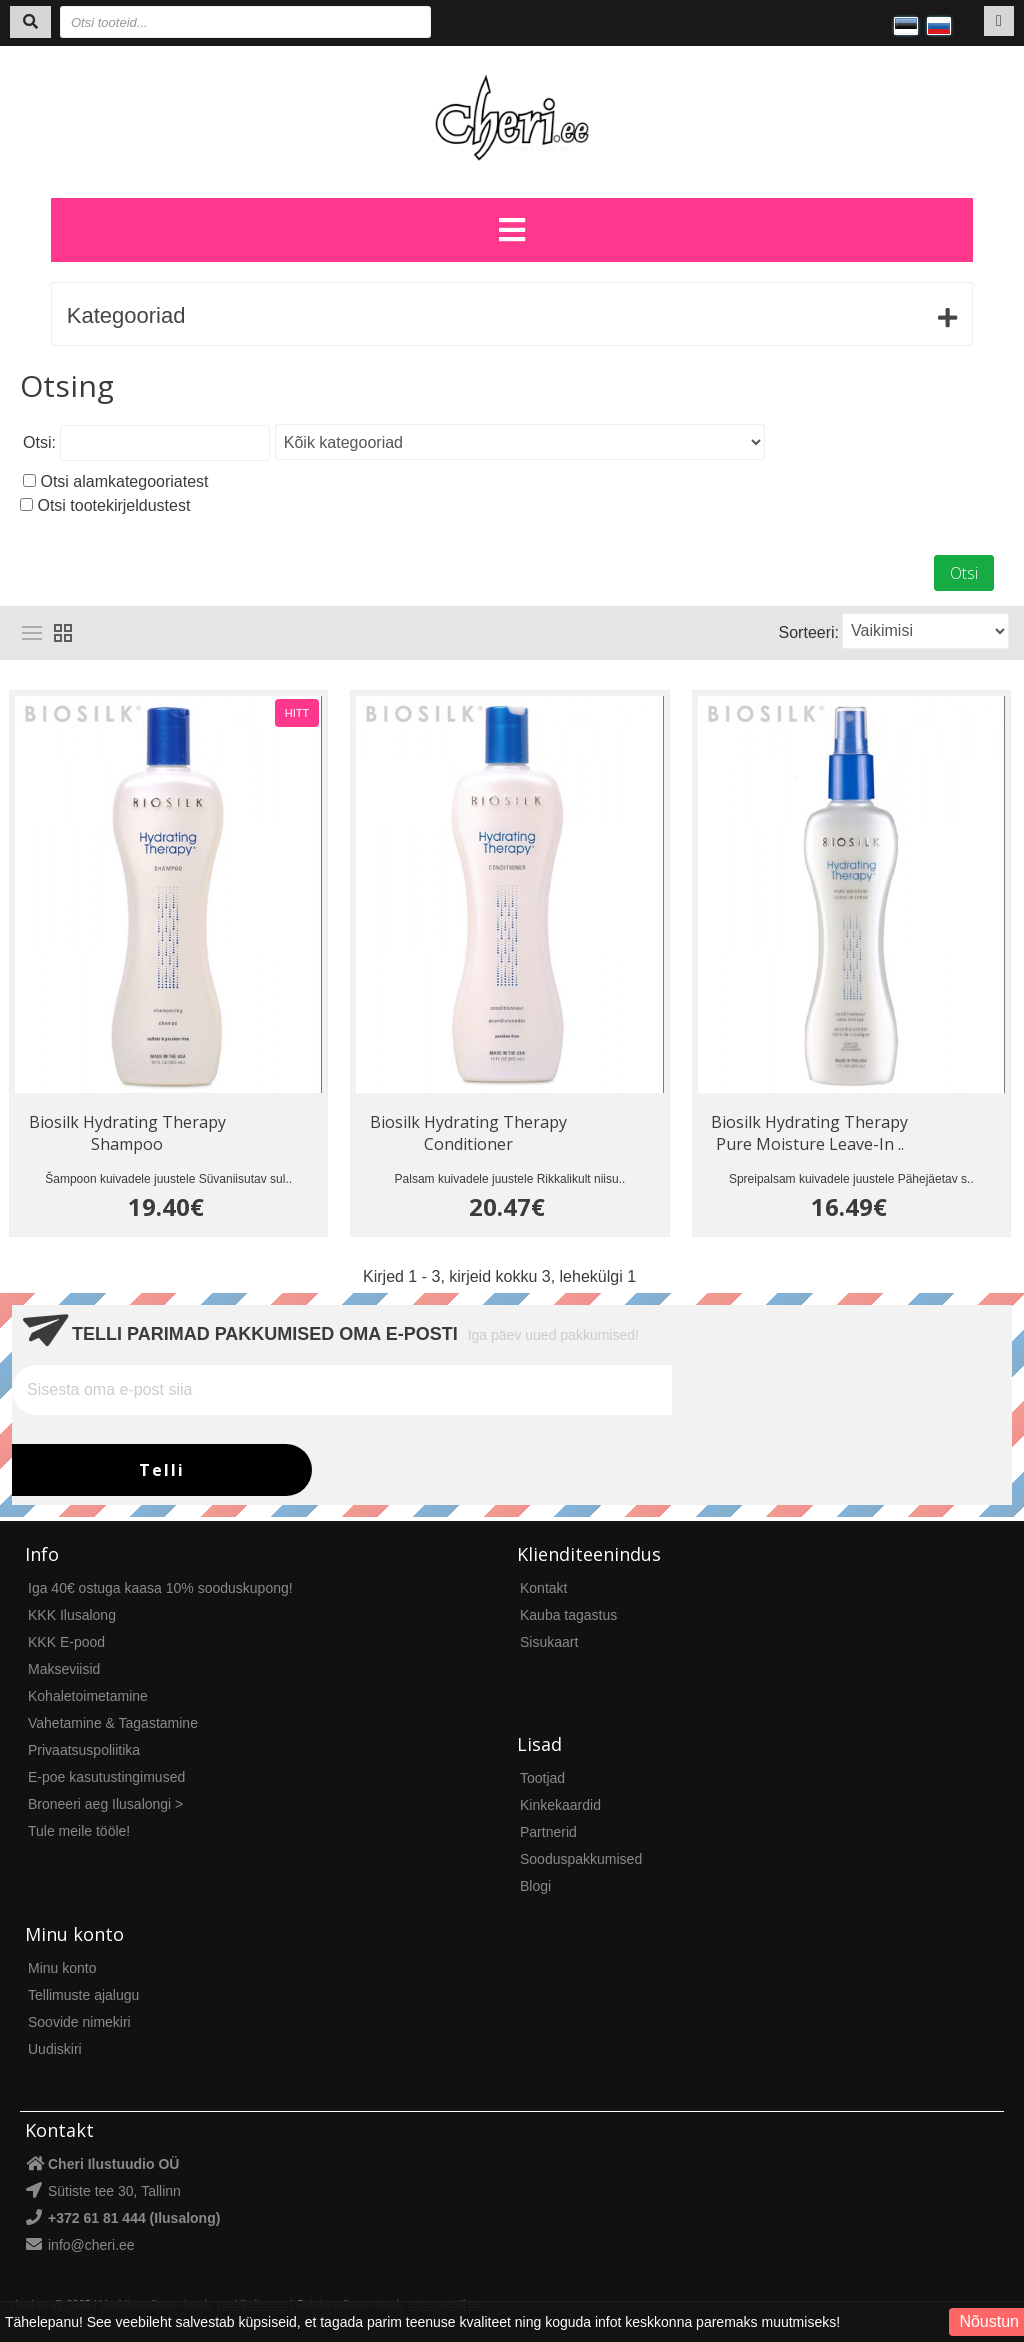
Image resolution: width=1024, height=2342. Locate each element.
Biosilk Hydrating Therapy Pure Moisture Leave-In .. (809, 1133)
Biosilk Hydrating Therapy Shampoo (127, 1133)
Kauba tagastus (568, 1615)
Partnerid (548, 1832)
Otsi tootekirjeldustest (113, 505)
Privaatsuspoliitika (84, 1750)
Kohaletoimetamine (88, 1696)
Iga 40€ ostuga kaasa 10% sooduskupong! (160, 1588)
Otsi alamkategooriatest (124, 481)
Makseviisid (64, 1669)
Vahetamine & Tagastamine (113, 1723)
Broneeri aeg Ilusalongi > (105, 1804)
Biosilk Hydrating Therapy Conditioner (468, 1133)
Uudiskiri (55, 2049)
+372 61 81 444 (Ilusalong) (134, 2218)
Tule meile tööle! (79, 1831)
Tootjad (542, 1778)
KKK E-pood (66, 1642)
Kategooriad (126, 315)
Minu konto (62, 1968)
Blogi (535, 1886)
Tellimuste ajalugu (83, 1995)
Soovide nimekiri (79, 2022)
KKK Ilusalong (72, 1615)
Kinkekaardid (560, 1805)
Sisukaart (549, 1642)
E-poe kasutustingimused (106, 1777)
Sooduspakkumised (581, 1859)
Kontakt (543, 1588)
